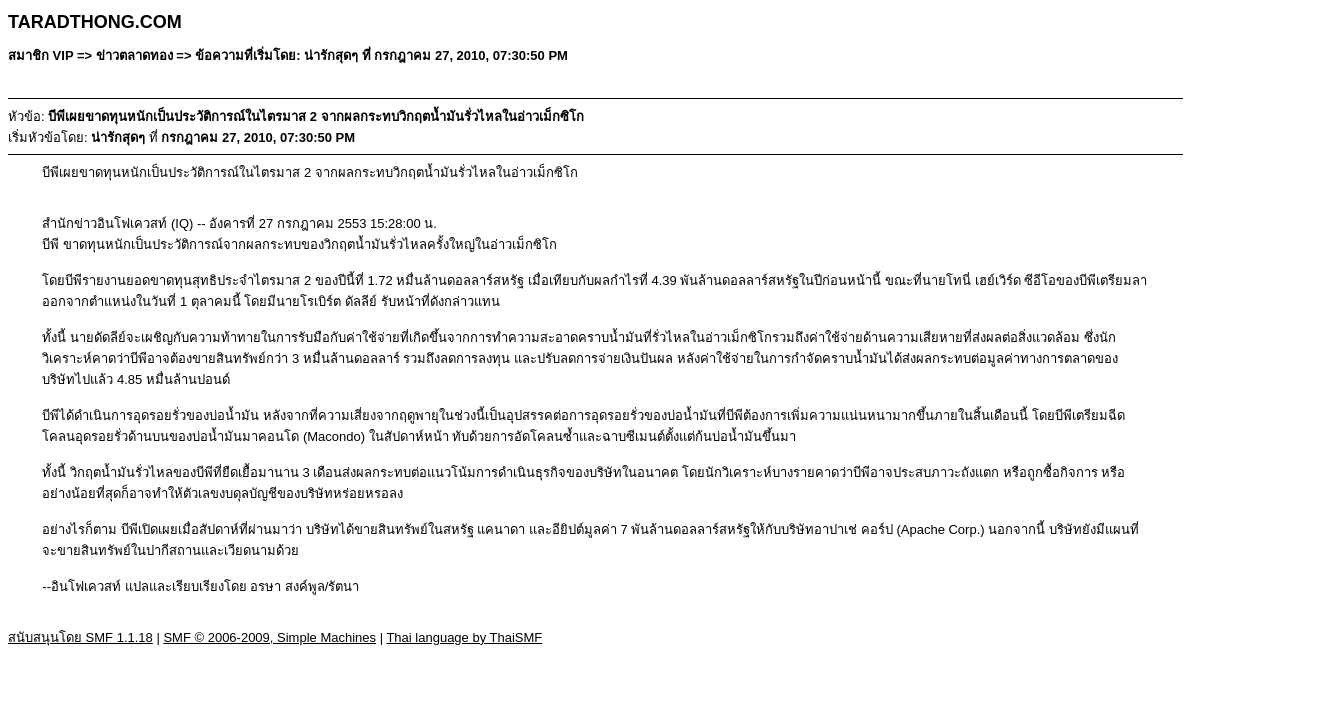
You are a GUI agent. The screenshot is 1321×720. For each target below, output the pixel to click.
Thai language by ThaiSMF (464, 637)
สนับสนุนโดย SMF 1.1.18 (80, 637)
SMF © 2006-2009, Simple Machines (269, 637)
